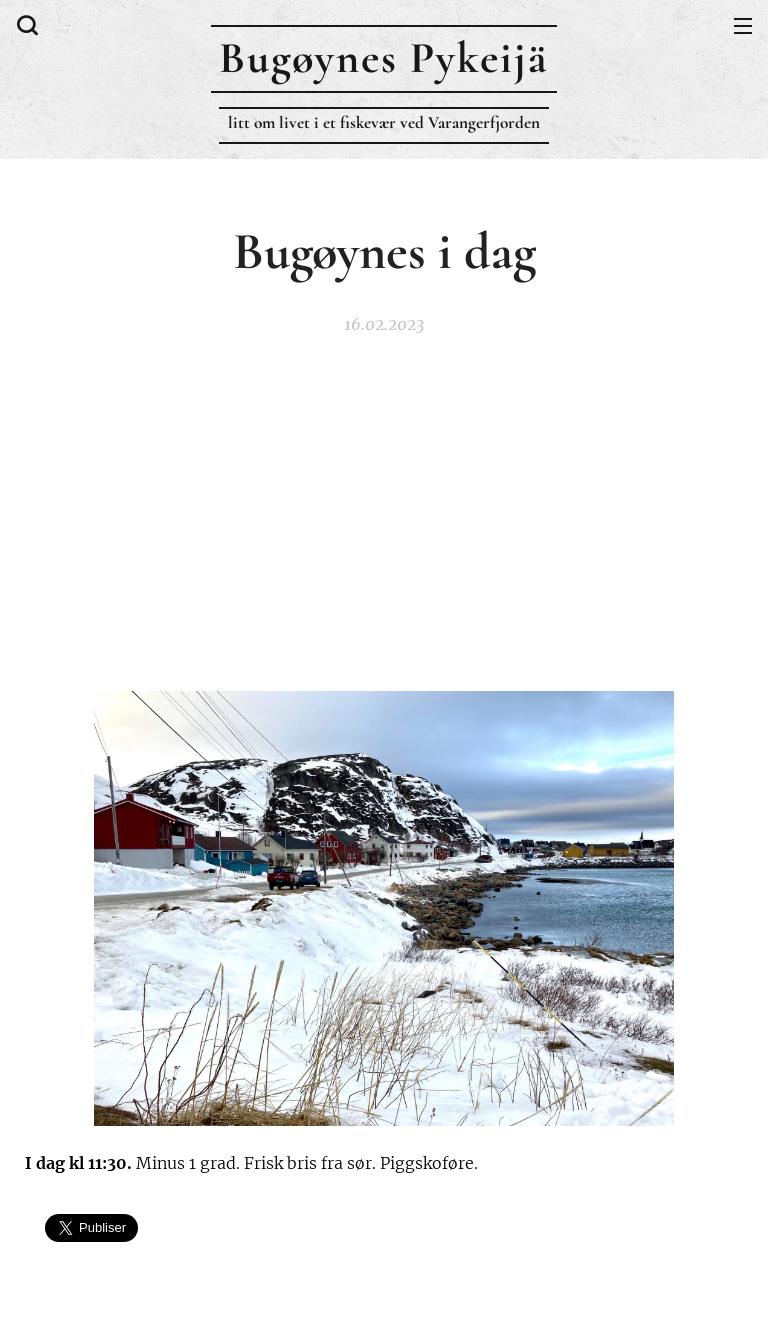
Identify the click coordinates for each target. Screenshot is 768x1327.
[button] (25, 25)
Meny (743, 26)
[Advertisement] (384, 510)
